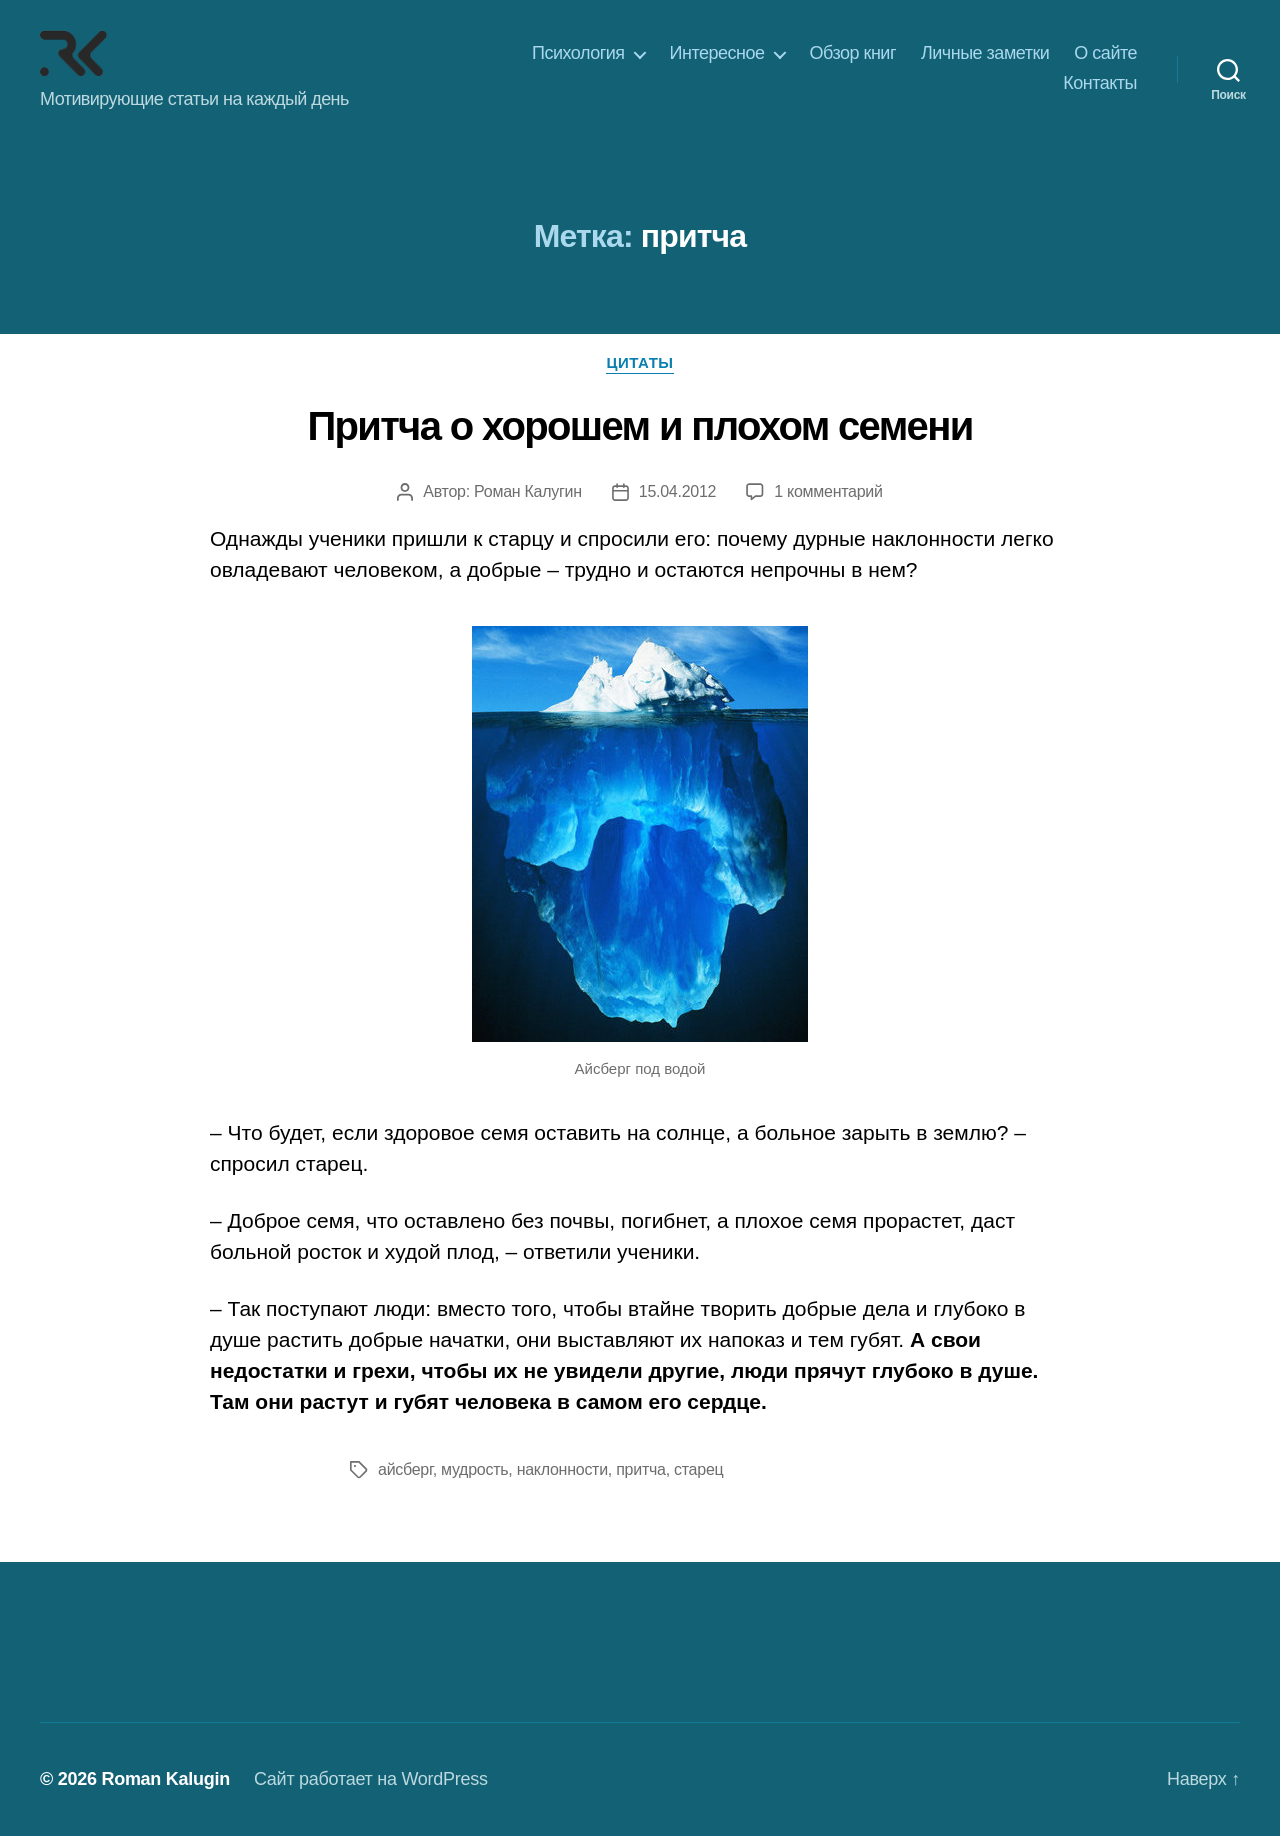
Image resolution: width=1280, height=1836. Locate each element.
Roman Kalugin (165, 1779)
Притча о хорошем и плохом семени (639, 426)
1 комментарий (828, 491)
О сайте (1105, 53)
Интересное (717, 53)
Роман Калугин (528, 491)
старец (698, 1469)
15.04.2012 (677, 491)
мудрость (474, 1469)
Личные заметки (985, 53)
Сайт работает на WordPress (371, 1779)
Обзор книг (853, 53)
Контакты (1100, 83)
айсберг (405, 1469)
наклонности (562, 1469)
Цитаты (639, 362)
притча (640, 1469)
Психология (578, 53)
